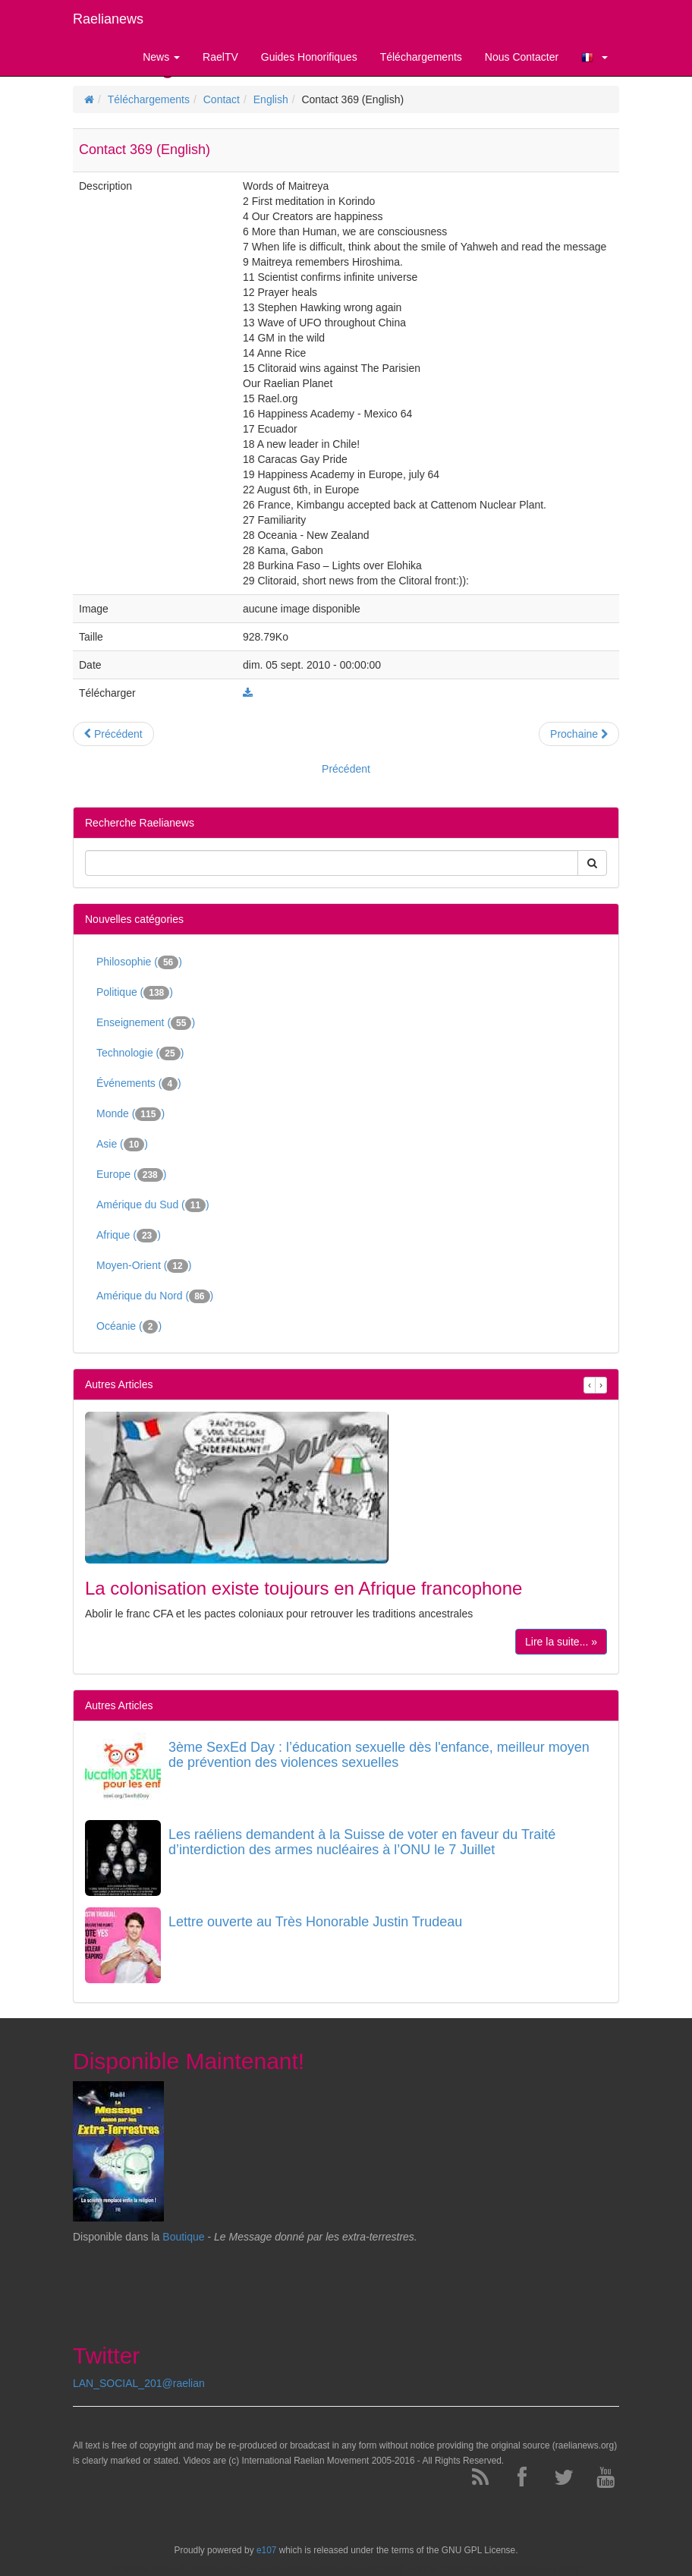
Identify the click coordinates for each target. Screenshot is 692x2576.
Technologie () (140, 1053)
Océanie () (129, 1327)
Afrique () (128, 1235)
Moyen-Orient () (143, 1266)
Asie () (122, 1144)
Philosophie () (139, 962)
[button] (594, 57)
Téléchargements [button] (421, 57)
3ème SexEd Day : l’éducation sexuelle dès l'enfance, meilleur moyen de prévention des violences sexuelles (379, 1755)
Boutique (183, 2237)
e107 (266, 2550)
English (270, 99)
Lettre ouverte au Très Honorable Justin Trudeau (315, 1921)
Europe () (131, 1175)
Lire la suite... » (561, 1642)
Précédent (113, 734)
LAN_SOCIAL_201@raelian (139, 2383)
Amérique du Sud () (152, 1205)
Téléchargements (149, 99)
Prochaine (579, 734)
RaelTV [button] (220, 57)
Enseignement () (145, 1023)
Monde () (130, 1114)
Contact (221, 99)
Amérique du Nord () (154, 1296)
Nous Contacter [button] (521, 57)
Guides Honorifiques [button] (309, 57)
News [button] (161, 57)
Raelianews (108, 19)
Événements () (138, 1084)
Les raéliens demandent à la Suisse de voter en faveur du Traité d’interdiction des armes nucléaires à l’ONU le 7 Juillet (361, 1842)
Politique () (134, 993)
